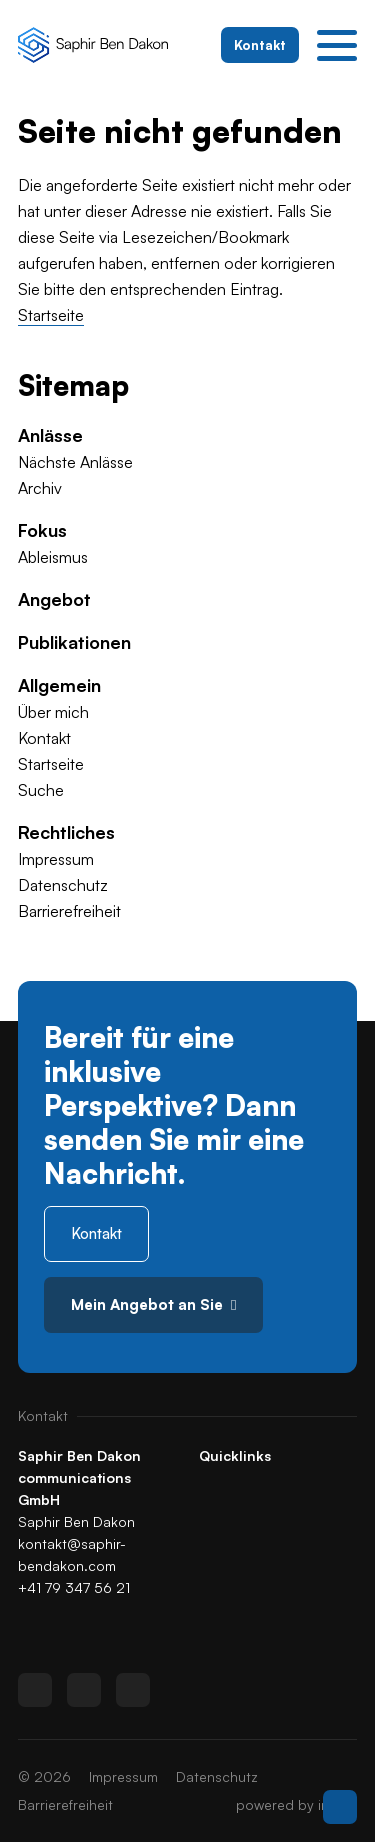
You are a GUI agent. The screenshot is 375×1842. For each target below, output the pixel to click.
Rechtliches (66, 832)
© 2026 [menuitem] (44, 1776)
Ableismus (53, 557)
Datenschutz (63, 885)
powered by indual (296, 1804)
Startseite (51, 315)
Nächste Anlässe (75, 462)
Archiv (40, 488)
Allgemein (59, 685)
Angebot (54, 599)
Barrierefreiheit (69, 911)
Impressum (56, 859)
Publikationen (74, 642)
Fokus (42, 530)
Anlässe (50, 435)
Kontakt (44, 738)
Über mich (53, 712)
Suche (41, 790)
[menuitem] (187, 435)
